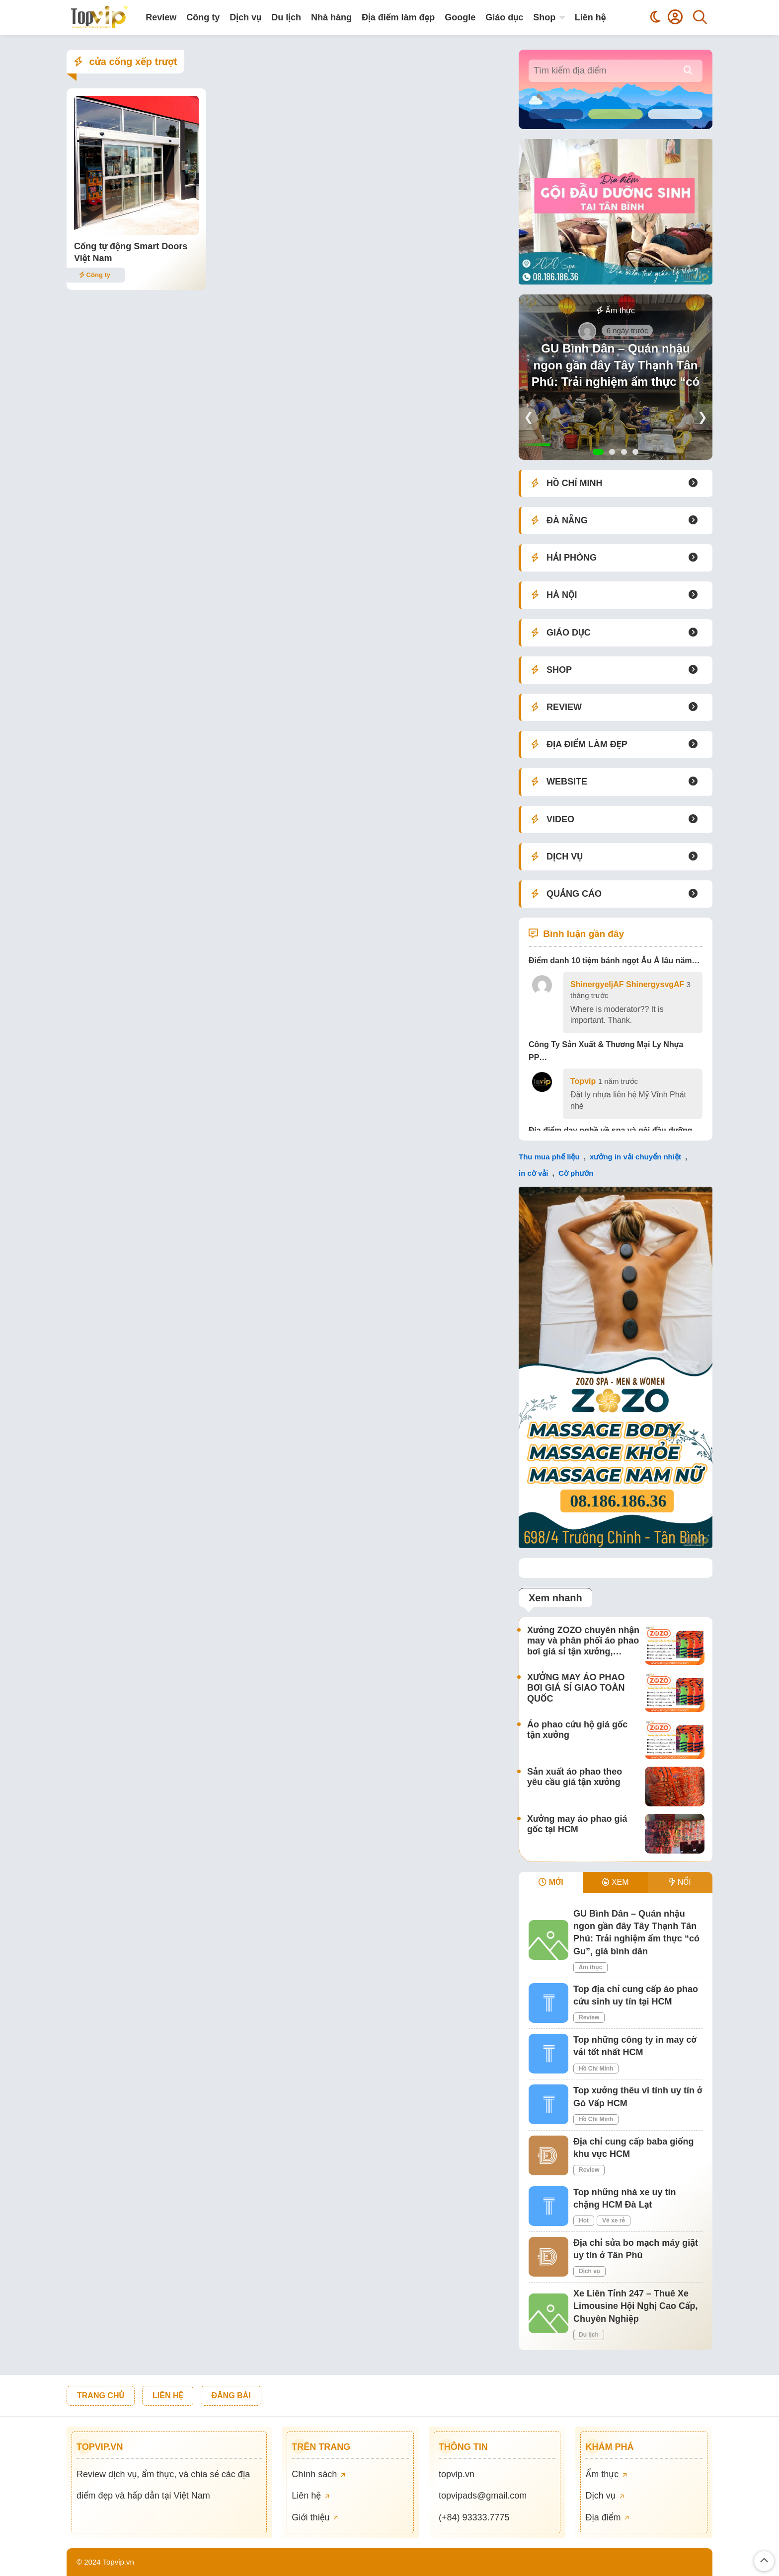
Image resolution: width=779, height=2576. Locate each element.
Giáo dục (504, 17)
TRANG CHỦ (100, 2395)
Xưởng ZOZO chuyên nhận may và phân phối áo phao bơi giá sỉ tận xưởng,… (583, 1640)
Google (460, 17)
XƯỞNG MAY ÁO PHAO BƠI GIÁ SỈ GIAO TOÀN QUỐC (576, 1688)
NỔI (680, 1882)
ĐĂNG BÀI (230, 2395)
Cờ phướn (576, 1173)
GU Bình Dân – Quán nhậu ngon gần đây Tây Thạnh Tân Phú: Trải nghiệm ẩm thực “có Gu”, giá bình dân (616, 373)
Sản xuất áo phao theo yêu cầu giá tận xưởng (574, 1777)
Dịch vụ (245, 17)
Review (161, 17)
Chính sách (318, 2474)
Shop (544, 17)
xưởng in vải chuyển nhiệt (635, 1156)
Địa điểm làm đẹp (398, 17)
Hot (584, 2220)
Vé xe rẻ (613, 2220)
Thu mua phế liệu (549, 1156)
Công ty (203, 17)
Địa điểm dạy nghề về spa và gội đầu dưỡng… (615, 1130)
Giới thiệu (315, 2517)
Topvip (583, 1081)
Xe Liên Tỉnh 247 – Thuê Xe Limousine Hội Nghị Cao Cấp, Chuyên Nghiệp (635, 2306)
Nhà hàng (331, 17)
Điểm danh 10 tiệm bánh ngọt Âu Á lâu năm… (614, 960)
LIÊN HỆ (168, 2395)
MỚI (551, 1882)
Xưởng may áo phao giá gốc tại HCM (577, 1824)
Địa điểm (607, 2517)
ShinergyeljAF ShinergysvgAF (627, 984)
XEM (615, 1882)
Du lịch (286, 17)
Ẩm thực (615, 310)
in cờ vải (533, 1173)
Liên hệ (590, 17)
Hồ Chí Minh (596, 2068)
